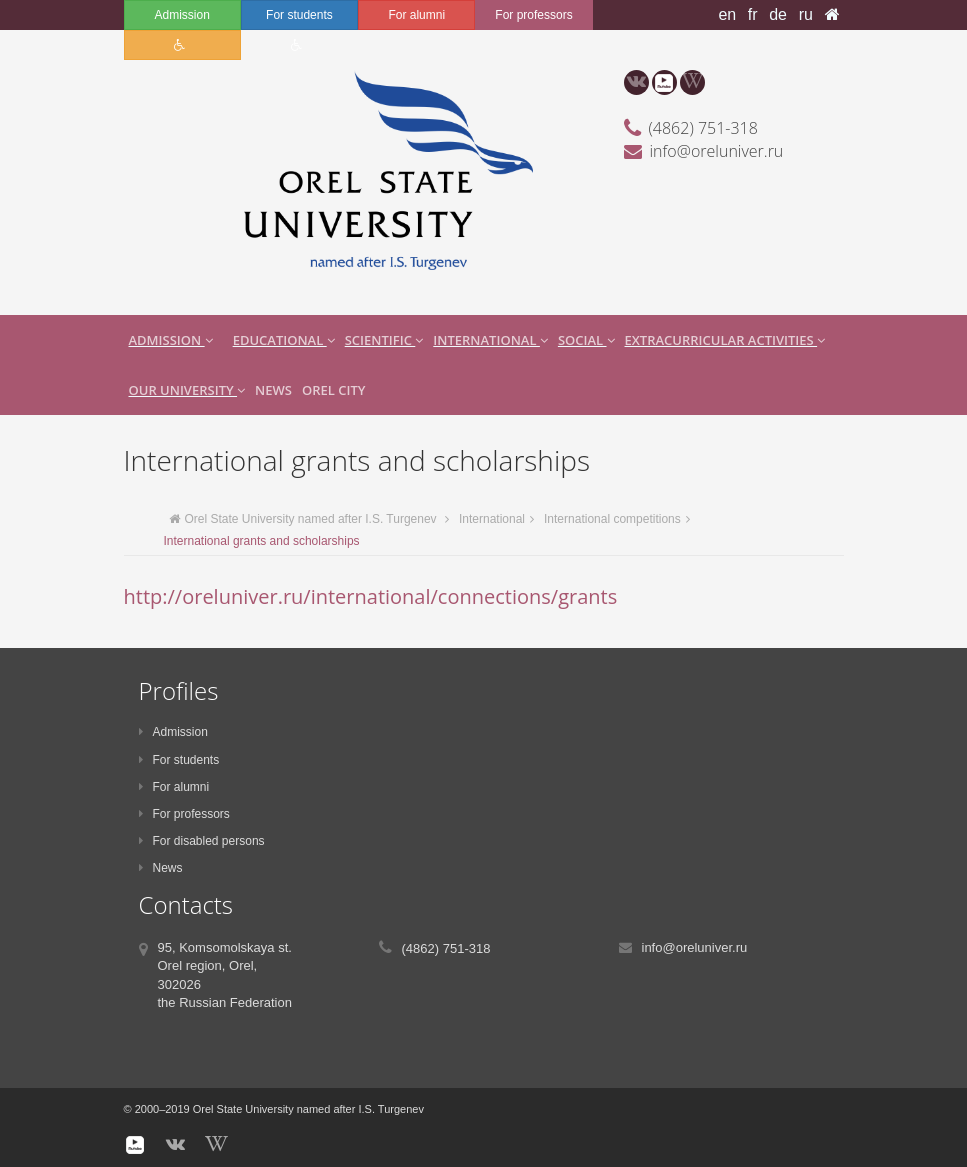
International (490, 340)
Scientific (384, 340)
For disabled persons (202, 841)
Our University (187, 390)
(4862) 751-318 (703, 128)
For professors (533, 15)
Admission (181, 15)
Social (586, 340)
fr (753, 14)
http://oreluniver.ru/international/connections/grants (371, 596)
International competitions (612, 519)
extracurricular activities (725, 340)
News (273, 390)
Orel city (333, 390)
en (727, 14)
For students (299, 15)
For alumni (416, 15)
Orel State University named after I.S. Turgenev (303, 519)
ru (806, 14)
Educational (284, 340)
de (778, 14)
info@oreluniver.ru (717, 151)
